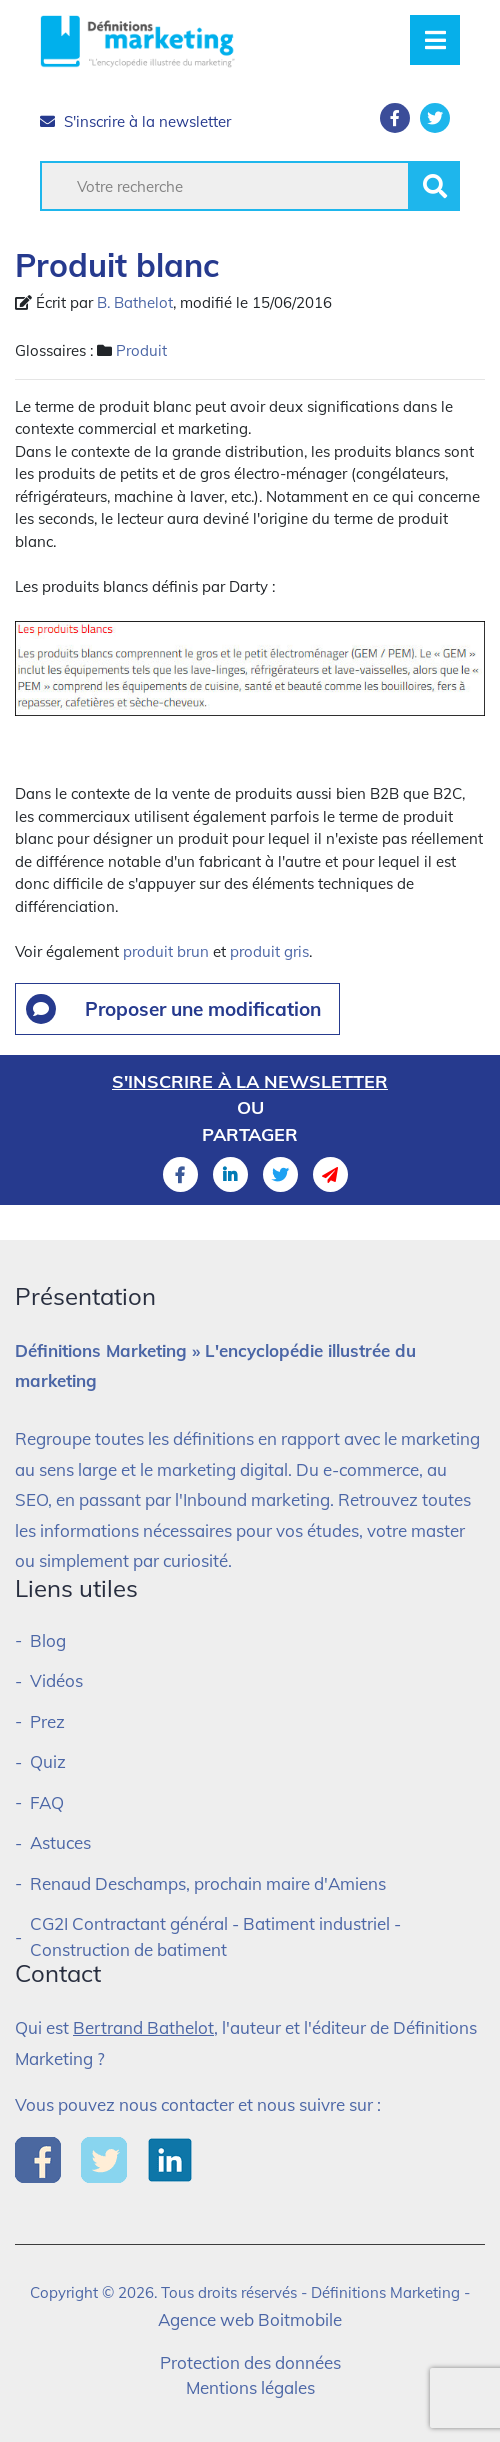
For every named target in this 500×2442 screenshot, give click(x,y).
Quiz (48, 1761)
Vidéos (56, 1680)
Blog (48, 1640)
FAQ (47, 1802)
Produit (141, 350)
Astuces (60, 1842)
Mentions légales (250, 2387)
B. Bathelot (135, 302)
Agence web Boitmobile (250, 2319)
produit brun (166, 951)
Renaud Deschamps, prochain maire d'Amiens (208, 1883)
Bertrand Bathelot (143, 2027)
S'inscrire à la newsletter (135, 121)
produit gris (269, 951)
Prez (47, 1721)
